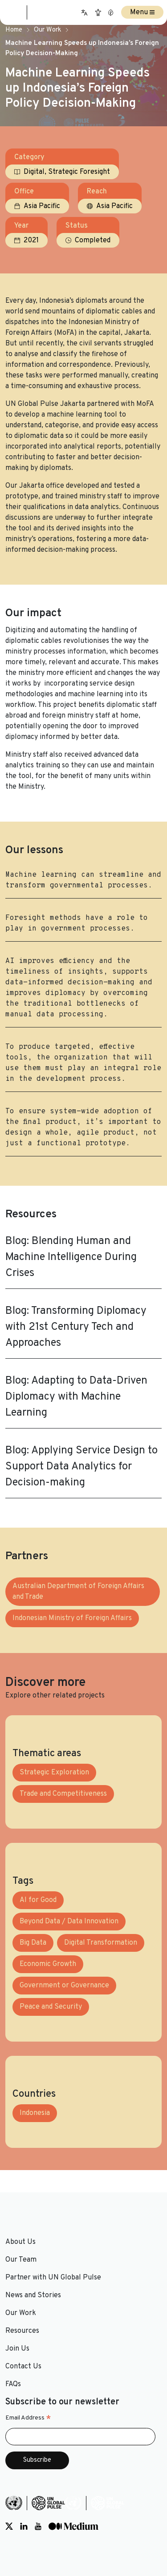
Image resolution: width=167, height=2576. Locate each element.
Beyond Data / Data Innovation (69, 1921)
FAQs (13, 2384)
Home (13, 30)
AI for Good (38, 1900)
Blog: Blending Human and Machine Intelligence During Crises (71, 1257)
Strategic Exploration (54, 1772)
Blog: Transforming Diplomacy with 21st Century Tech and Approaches (76, 1327)
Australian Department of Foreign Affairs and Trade (78, 1591)
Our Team (21, 2259)
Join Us (17, 2348)
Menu (142, 12)
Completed (92, 240)
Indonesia (35, 2113)
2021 (31, 240)
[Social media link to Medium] (73, 2526)
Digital (34, 172)
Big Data (33, 1942)
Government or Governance (64, 1985)
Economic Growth (48, 1964)
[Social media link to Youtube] (38, 2526)
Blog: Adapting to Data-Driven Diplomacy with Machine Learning (76, 1397)
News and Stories (33, 2295)
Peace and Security (51, 2006)
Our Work (47, 30)
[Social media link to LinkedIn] (24, 2526)
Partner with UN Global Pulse (53, 2277)
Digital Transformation (100, 1942)
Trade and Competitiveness (63, 1794)
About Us (20, 2242)
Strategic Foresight (79, 172)
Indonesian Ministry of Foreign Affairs (72, 1618)
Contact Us (23, 2366)
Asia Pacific (42, 206)
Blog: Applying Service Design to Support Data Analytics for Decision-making (81, 1466)
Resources (22, 2331)
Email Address (28, 2418)
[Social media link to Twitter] (9, 2526)
